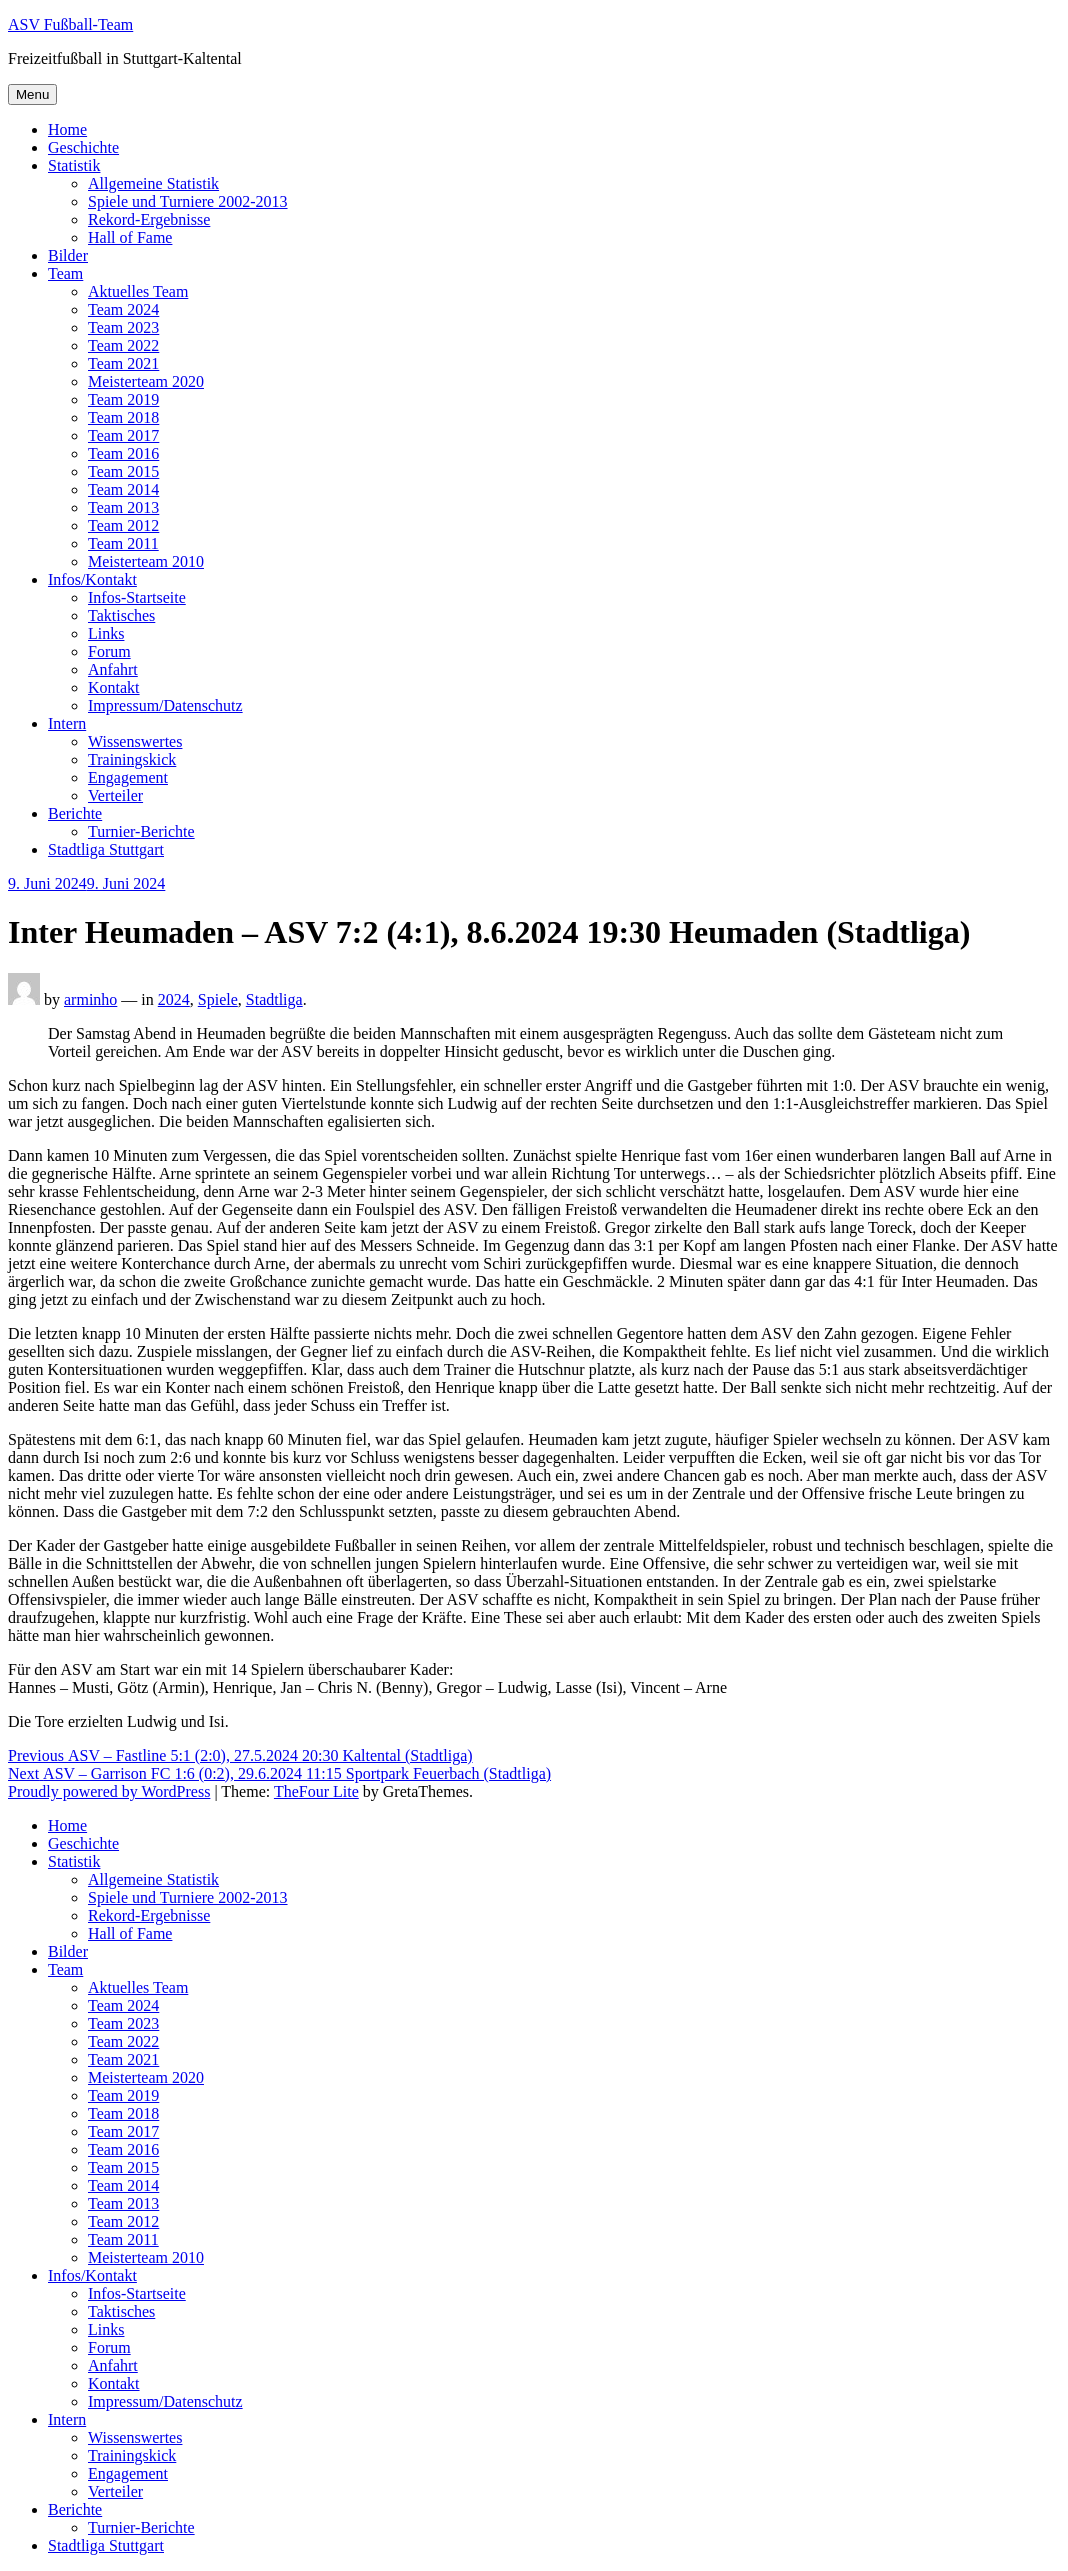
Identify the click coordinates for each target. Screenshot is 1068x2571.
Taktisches (121, 615)
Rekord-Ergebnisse (149, 219)
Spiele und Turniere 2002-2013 (188, 201)
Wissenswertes (135, 741)
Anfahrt (113, 669)
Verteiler (115, 795)
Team (65, 273)
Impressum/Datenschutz (165, 705)
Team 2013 (123, 507)
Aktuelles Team (138, 291)
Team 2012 (123, 525)
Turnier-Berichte (141, 831)
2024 (174, 999)
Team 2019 (123, 399)
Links (106, 633)
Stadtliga (274, 999)
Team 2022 (123, 345)
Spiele (218, 999)
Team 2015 (123, 471)
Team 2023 (123, 327)
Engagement (128, 777)
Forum (109, 651)
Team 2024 (123, 309)
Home (67, 129)
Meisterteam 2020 (146, 381)
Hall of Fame (130, 237)
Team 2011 (123, 543)
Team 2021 (123, 363)
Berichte (75, 813)
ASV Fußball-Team (70, 24)
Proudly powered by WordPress (109, 1791)
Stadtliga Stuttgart (106, 849)
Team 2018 (123, 417)
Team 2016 (123, 453)
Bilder (68, 255)
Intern (67, 723)
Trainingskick (132, 759)
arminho (90, 999)
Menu (32, 94)
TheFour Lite (316, 1791)
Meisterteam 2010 (146, 561)
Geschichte (83, 147)
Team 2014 (123, 489)
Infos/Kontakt (92, 579)
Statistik (74, 165)
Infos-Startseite (137, 597)
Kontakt (114, 687)
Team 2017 (123, 435)
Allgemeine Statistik (153, 183)
